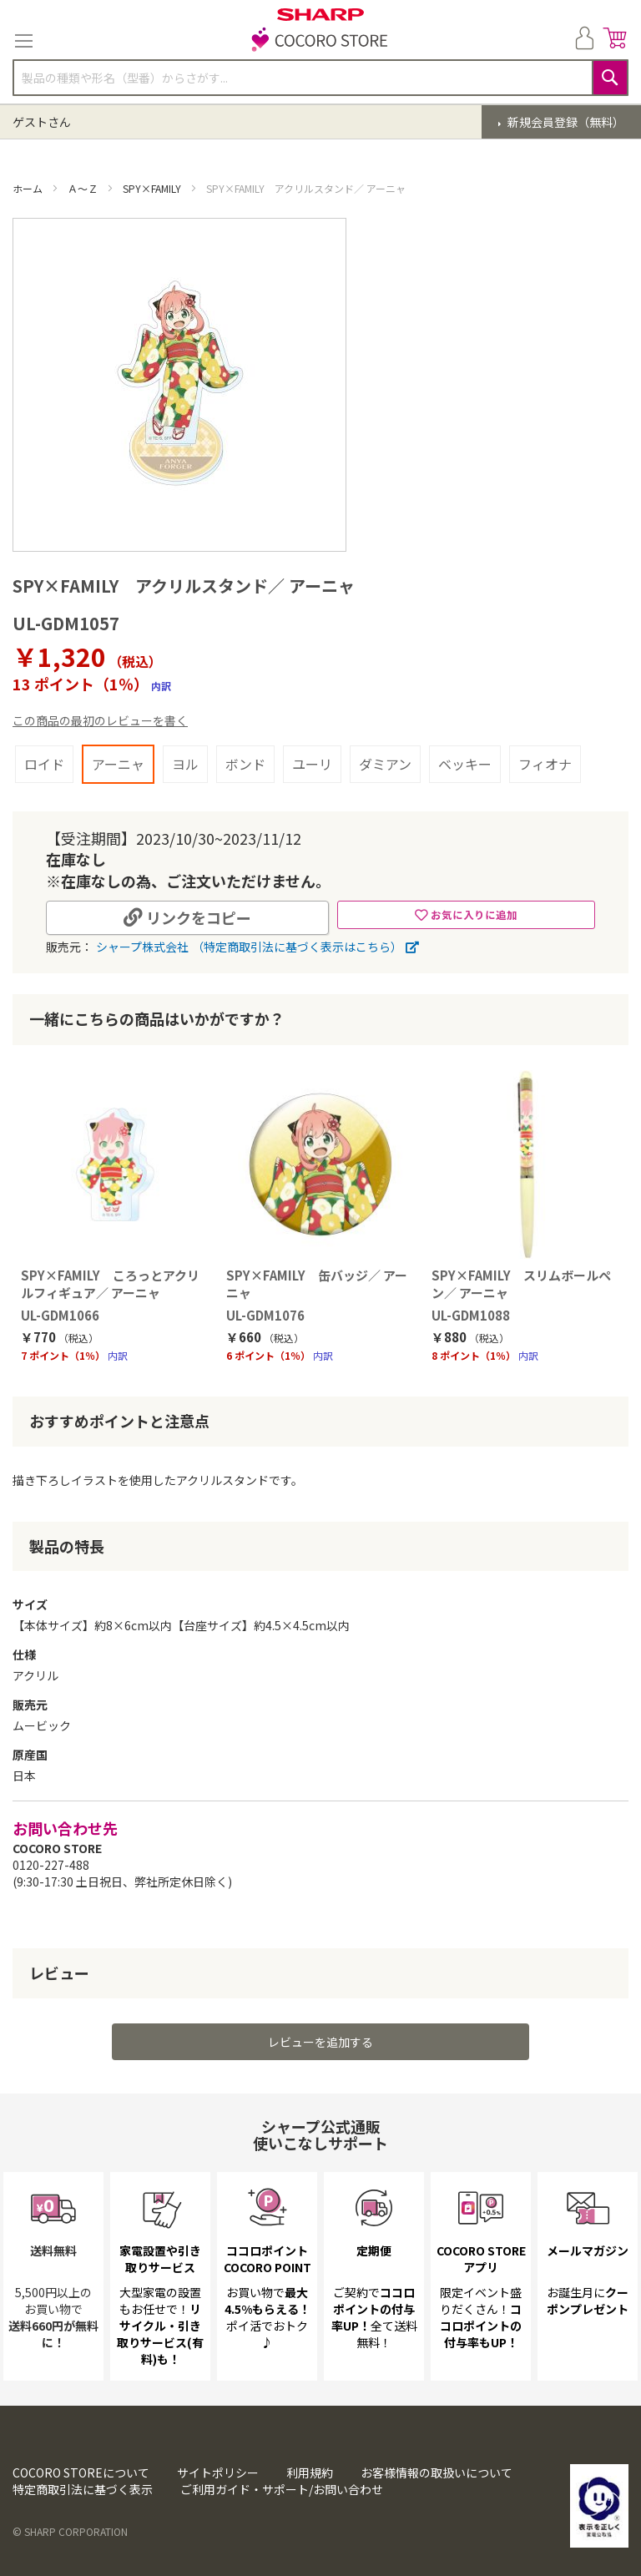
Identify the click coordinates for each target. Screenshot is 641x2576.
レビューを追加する (320, 2041)
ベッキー (465, 764)
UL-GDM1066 (60, 1315)
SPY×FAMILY (153, 188)
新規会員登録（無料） (564, 122)
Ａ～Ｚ (84, 188)
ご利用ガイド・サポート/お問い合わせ (281, 2489)
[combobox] (320, 77)
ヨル (185, 764)
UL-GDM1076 (265, 1315)
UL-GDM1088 (471, 1315)
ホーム (29, 188)
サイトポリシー (218, 2472)
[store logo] (320, 41)
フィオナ (545, 764)
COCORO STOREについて (81, 2472)
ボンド (245, 764)
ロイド (44, 764)
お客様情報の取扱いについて (436, 2472)
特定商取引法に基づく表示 (83, 2489)
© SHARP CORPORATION (70, 2531)
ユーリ (312, 764)
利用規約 (309, 2472)
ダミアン (385, 764)
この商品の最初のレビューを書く (100, 720)
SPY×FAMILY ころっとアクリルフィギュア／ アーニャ (110, 1283)
